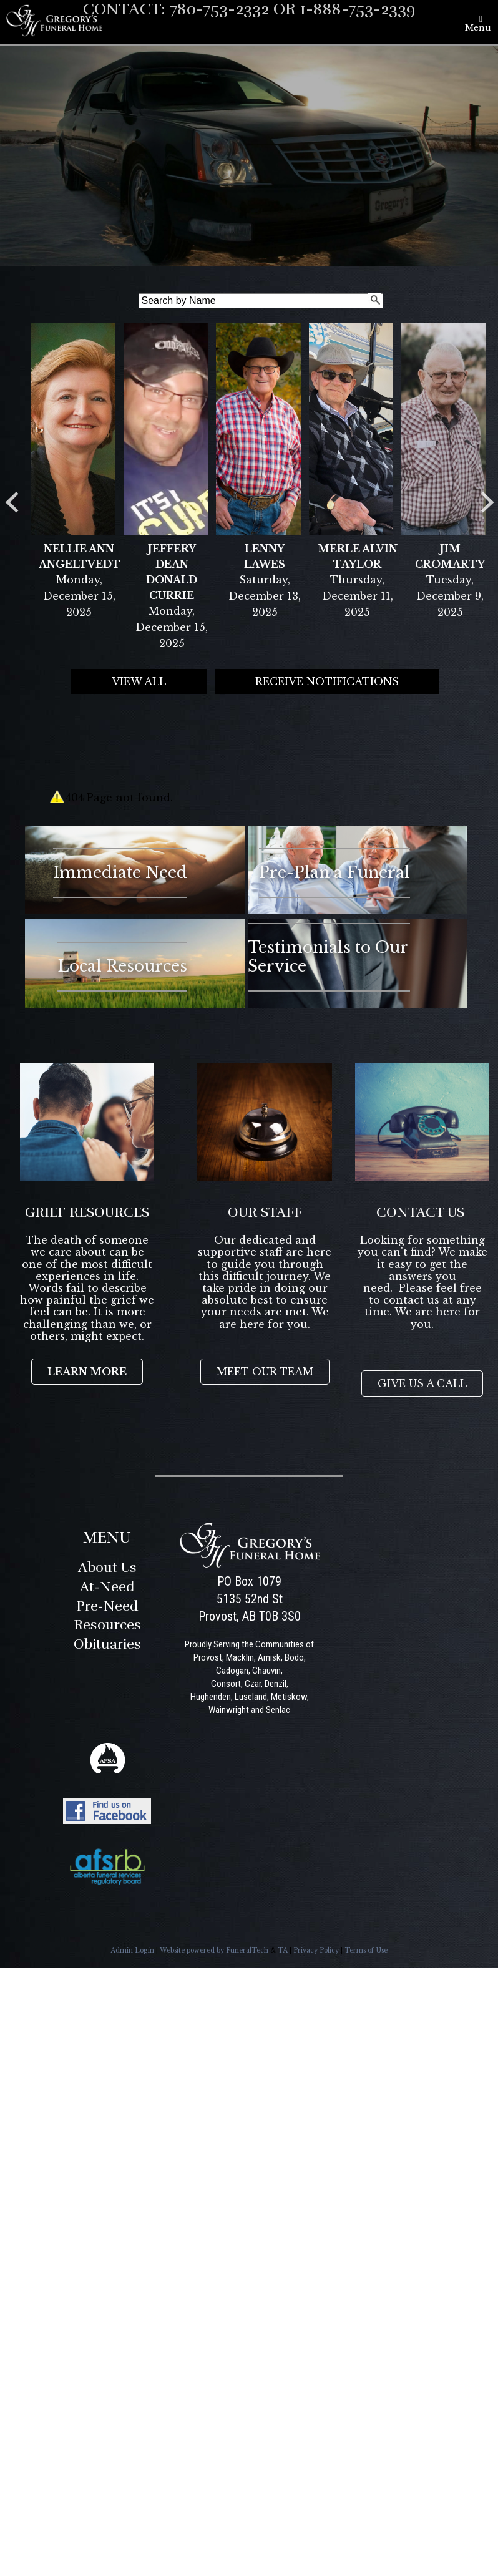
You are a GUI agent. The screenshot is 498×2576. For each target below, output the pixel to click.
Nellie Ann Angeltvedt (79, 556)
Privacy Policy (316, 1950)
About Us (107, 1567)
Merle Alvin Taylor (358, 556)
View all (139, 681)
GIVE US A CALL (422, 1383)
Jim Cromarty (450, 556)
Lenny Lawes (264, 556)
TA (283, 1950)
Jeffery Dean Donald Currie (171, 572)
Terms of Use (366, 1950)
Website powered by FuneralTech (214, 1950)
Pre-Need (107, 1606)
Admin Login (132, 1950)
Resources (107, 1624)
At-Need (107, 1586)
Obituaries (107, 1644)
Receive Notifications (327, 681)
